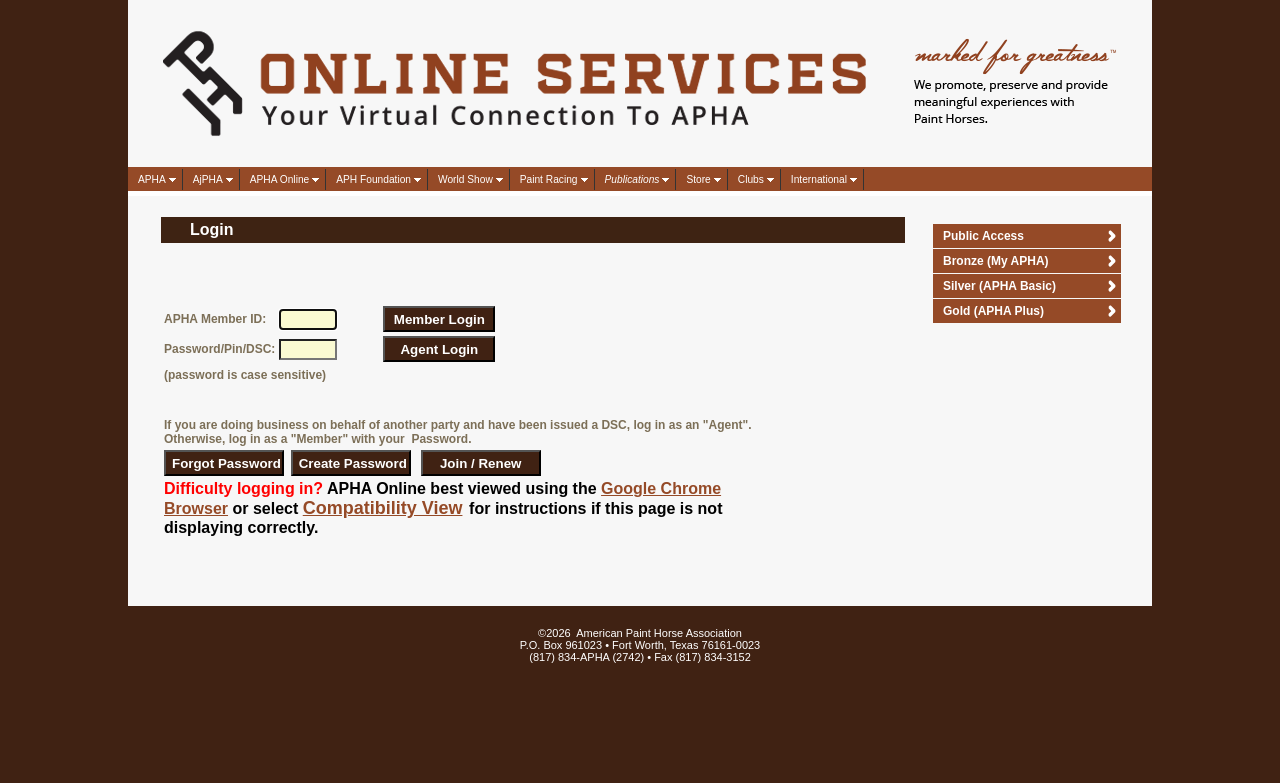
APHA (152, 179)
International (819, 179)
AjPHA (208, 179)
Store (698, 179)
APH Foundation (373, 179)
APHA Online (279, 179)
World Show (465, 179)
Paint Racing (549, 179)
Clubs (751, 179)
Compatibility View (383, 508)
